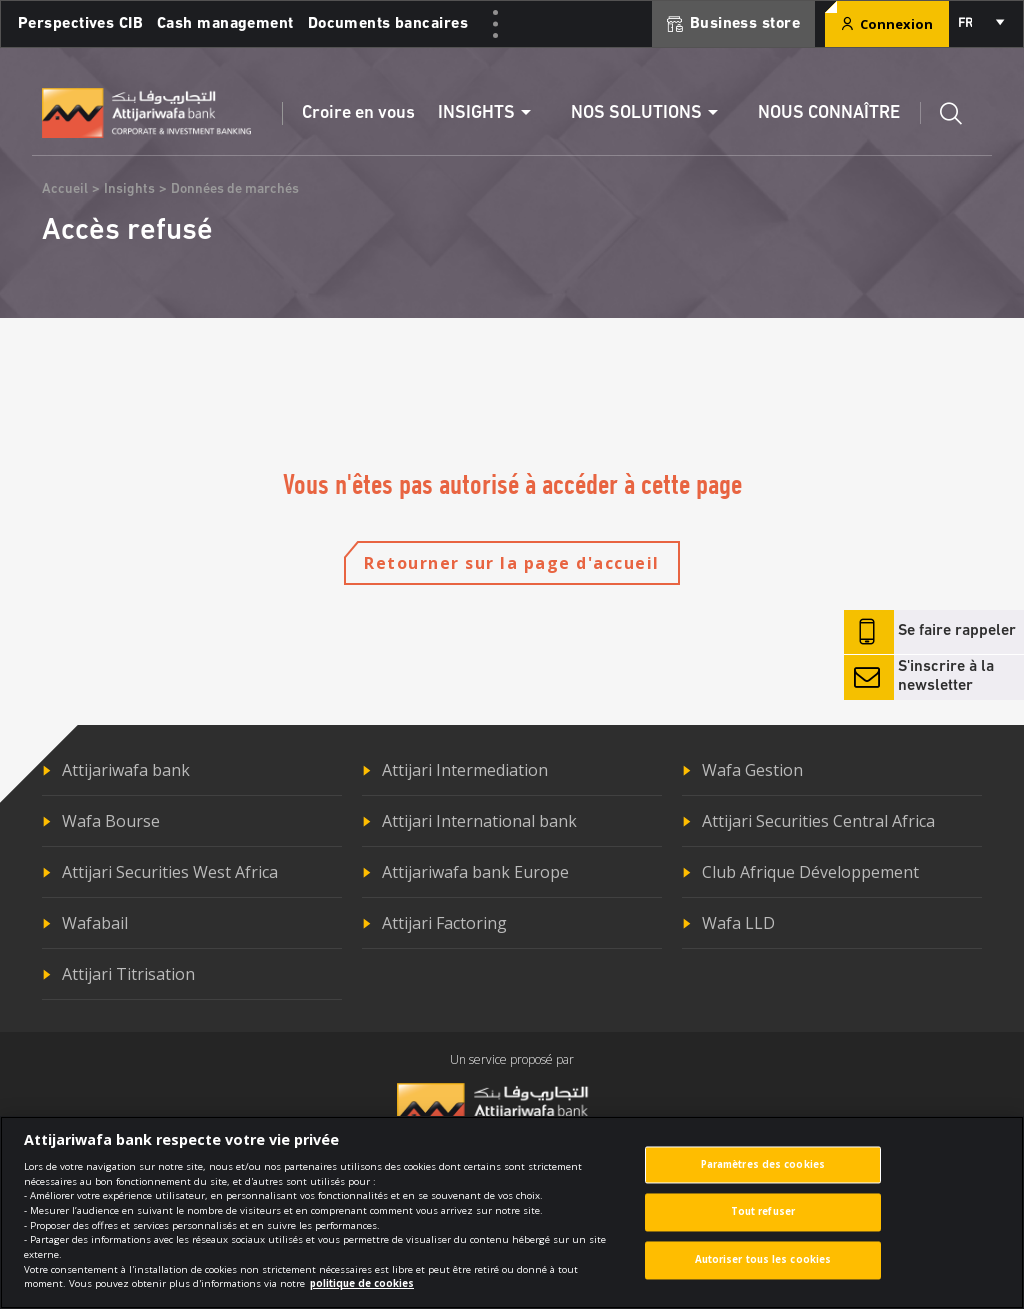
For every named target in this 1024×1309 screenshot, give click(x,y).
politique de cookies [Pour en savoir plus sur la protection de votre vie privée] (362, 1292)
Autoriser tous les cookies (763, 1269)
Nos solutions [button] (636, 113)
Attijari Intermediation (465, 770)
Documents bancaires (388, 24)
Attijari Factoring (444, 923)
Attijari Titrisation (128, 974)
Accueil (65, 189)
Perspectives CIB (80, 24)
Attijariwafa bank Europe (475, 872)
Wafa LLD (738, 923)
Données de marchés (235, 189)
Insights (129, 189)
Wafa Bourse (111, 821)
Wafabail (95, 923)
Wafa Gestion (752, 770)
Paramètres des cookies (763, 1173)
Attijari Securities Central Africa (818, 821)
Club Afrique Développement (810, 872)
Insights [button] (476, 113)
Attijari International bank (479, 821)
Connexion (887, 24)
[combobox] (980, 24)
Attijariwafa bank (126, 770)
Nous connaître (829, 113)
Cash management (225, 24)
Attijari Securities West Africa (170, 872)
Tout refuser (763, 1221)
